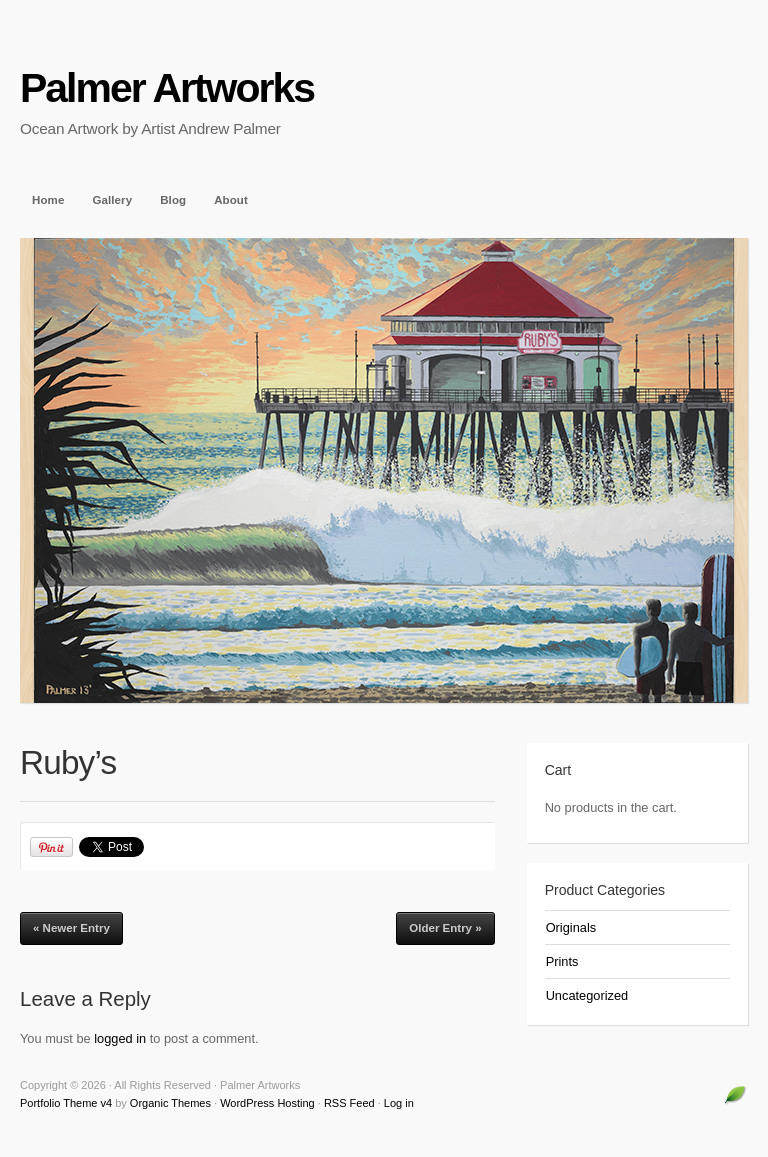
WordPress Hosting (267, 1103)
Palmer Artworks (167, 88)
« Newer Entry (71, 928)
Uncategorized (587, 995)
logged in (120, 1038)
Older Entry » (445, 928)
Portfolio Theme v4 (66, 1103)
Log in (399, 1103)
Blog (173, 200)
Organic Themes (170, 1103)
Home (48, 200)
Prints (562, 961)
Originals (571, 927)
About (231, 200)
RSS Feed (349, 1103)
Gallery (112, 200)
